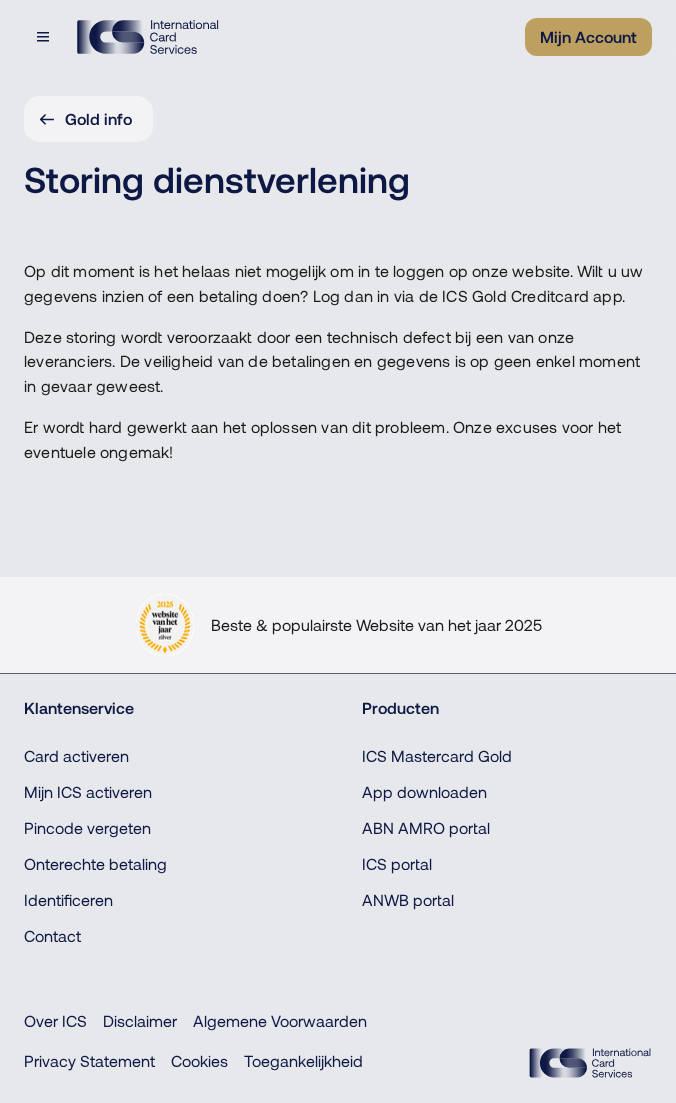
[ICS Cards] (590, 1063)
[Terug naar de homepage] (147, 37)
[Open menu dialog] (45, 37)
